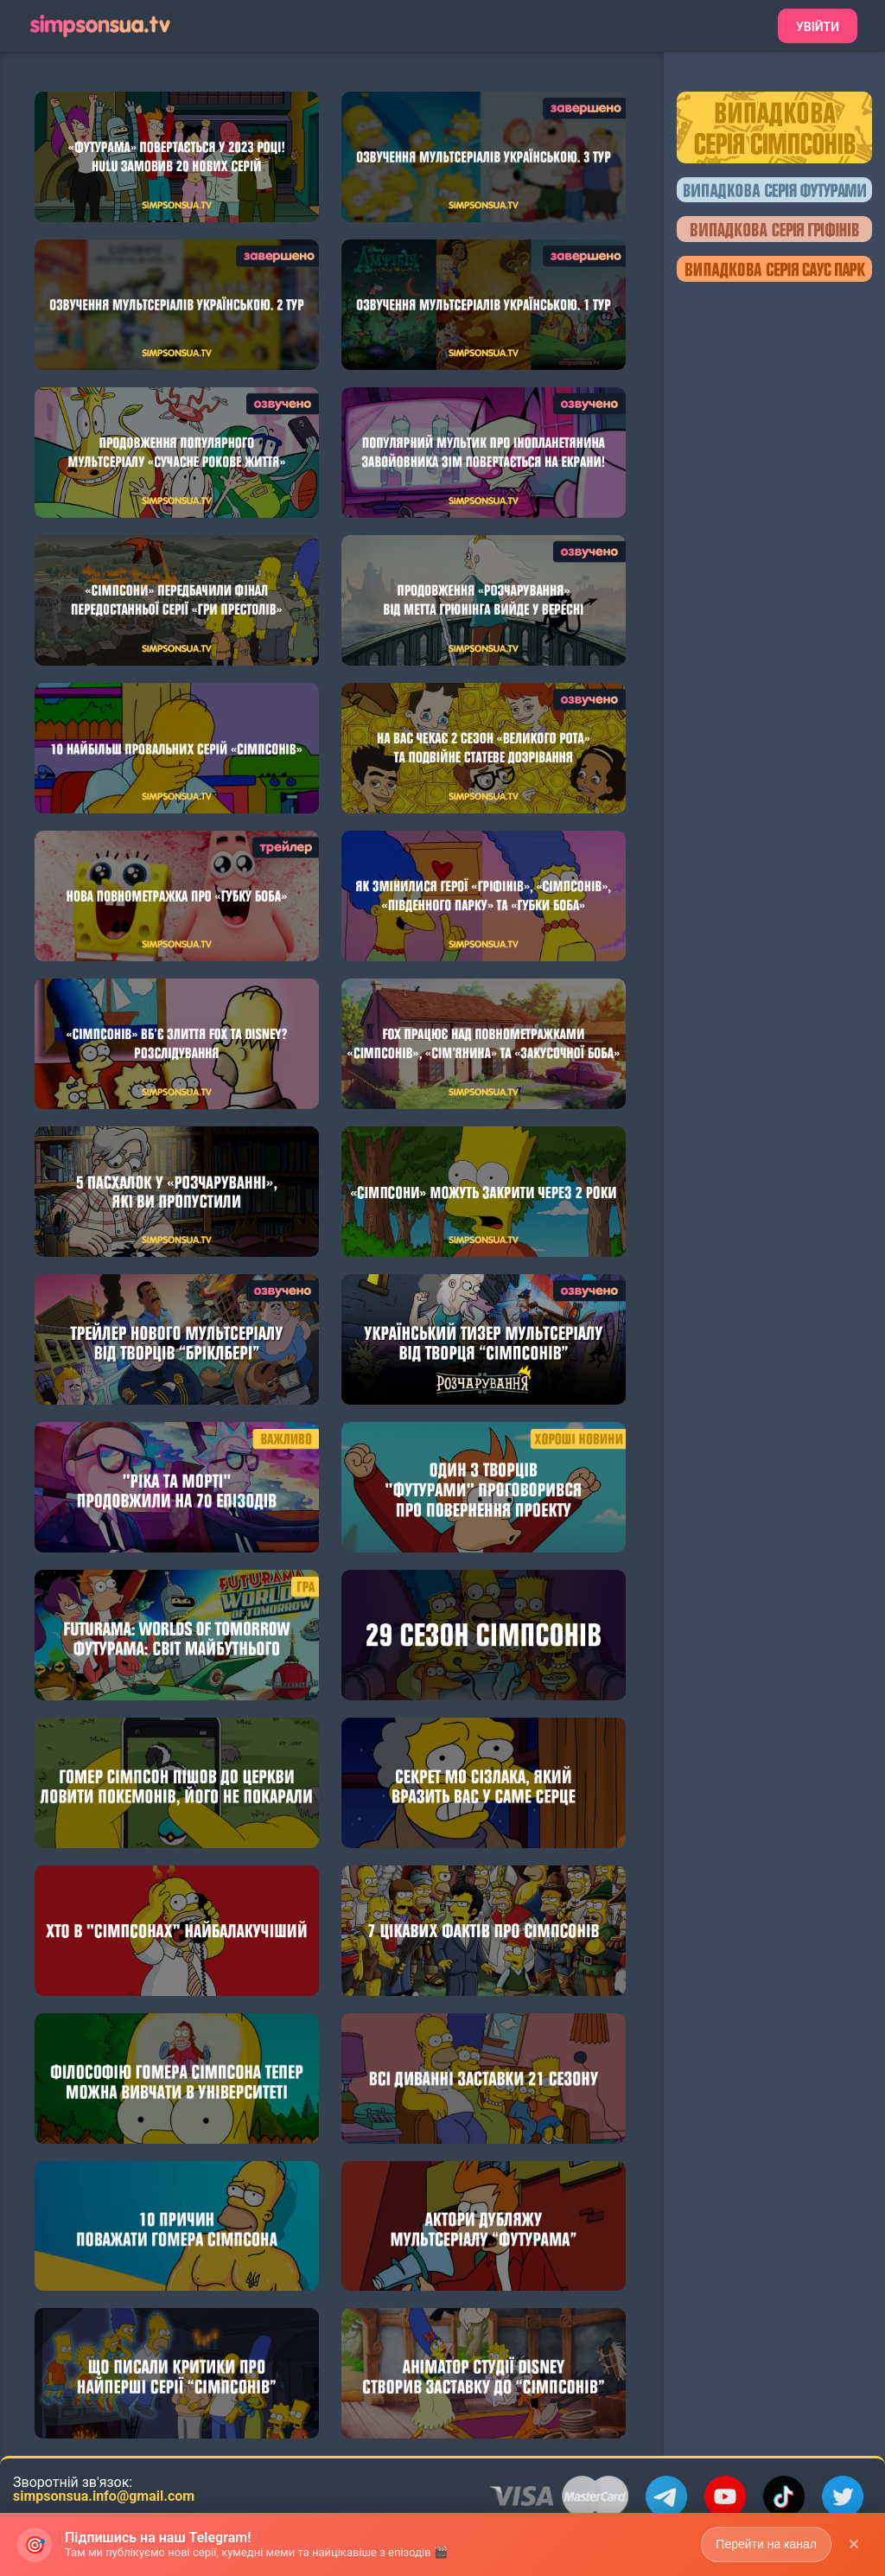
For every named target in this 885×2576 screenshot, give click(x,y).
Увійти (817, 27)
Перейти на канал (766, 2551)
